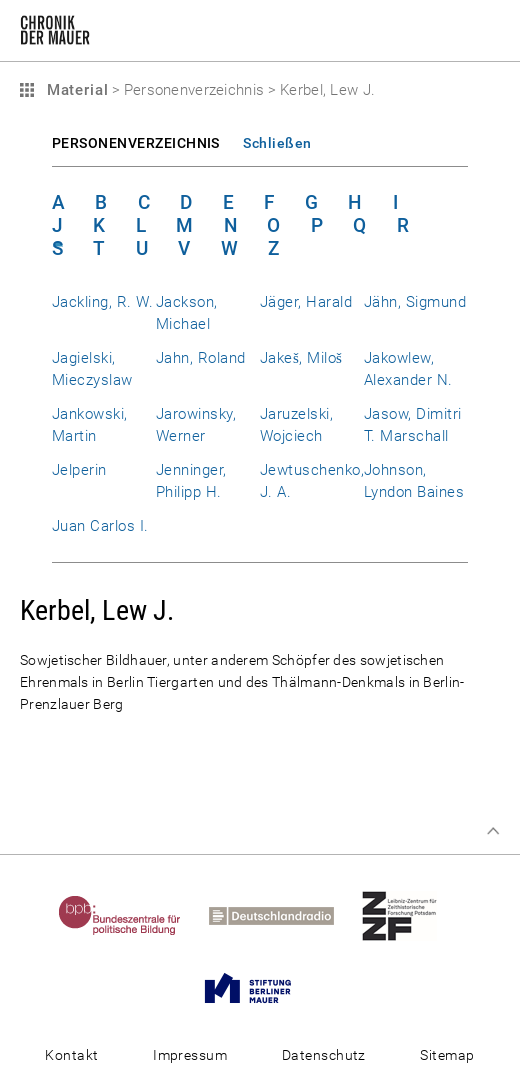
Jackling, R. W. (102, 302)
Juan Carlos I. (100, 526)
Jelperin (79, 470)
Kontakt (71, 1055)
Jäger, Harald (306, 302)
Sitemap (447, 1055)
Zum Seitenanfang (493, 831)
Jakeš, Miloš (301, 358)
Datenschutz (324, 1055)
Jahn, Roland (201, 358)
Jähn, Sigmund (415, 302)
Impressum (190, 1055)
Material (75, 90)
